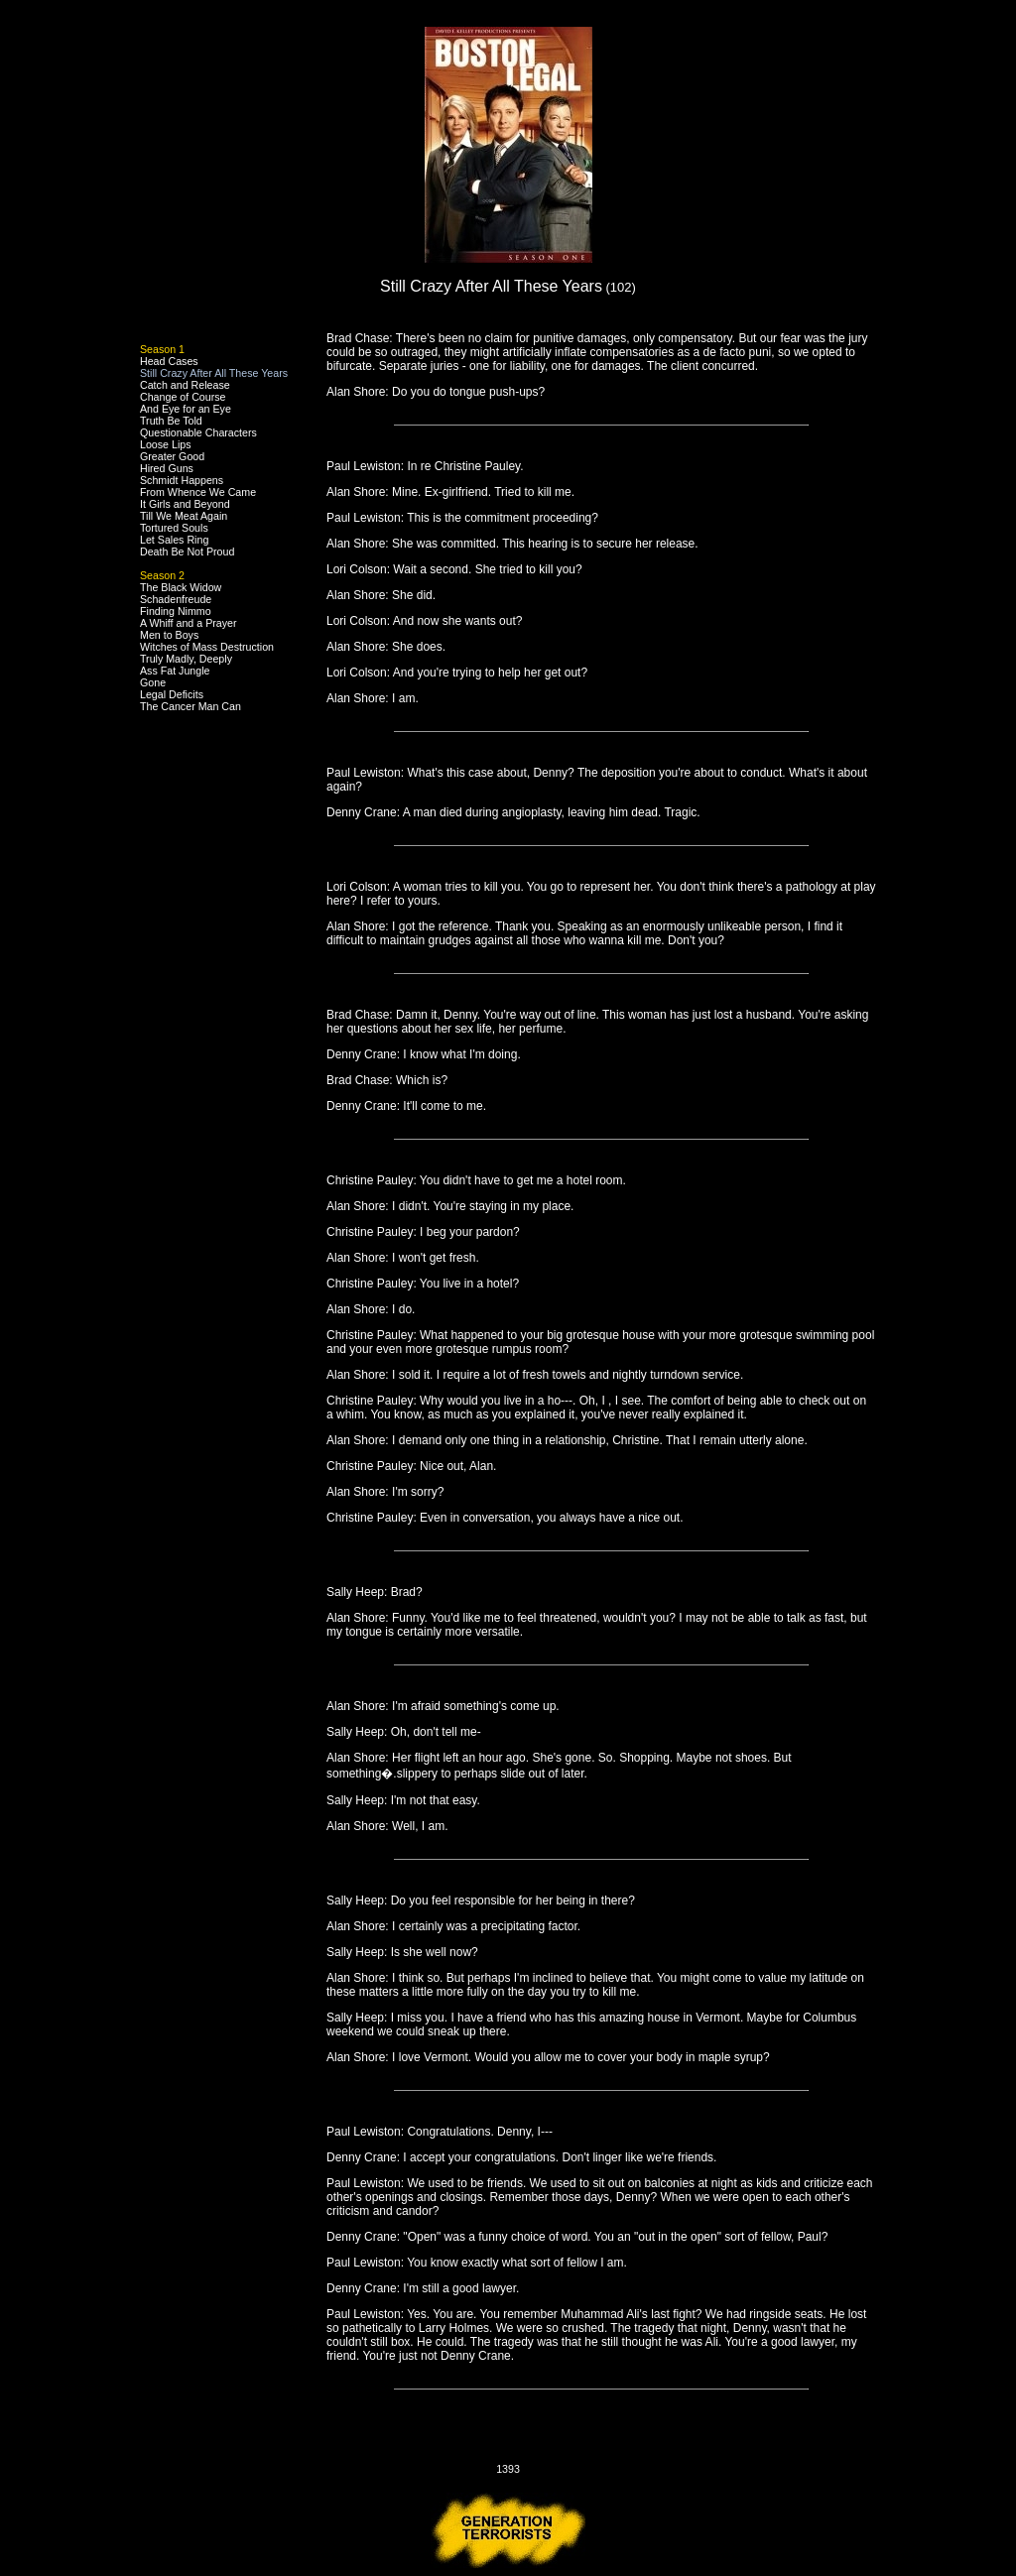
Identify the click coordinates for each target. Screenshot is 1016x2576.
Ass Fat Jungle (174, 670)
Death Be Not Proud (187, 551)
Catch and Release (185, 385)
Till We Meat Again (183, 516)
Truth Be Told (171, 421)
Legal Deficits (171, 694)
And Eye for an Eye (185, 409)
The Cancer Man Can (190, 706)
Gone (153, 682)
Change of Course (183, 397)
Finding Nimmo (175, 611)
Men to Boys (169, 635)
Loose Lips (165, 444)
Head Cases (169, 361)
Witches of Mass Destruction (207, 647)
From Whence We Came (198, 492)
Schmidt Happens (181, 480)
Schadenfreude (175, 599)
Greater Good (172, 456)
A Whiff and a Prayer (188, 623)
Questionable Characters (198, 432)
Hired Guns (166, 468)
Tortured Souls (174, 528)
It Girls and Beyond (185, 504)
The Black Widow (180, 587)
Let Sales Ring (174, 540)
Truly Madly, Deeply (186, 659)
